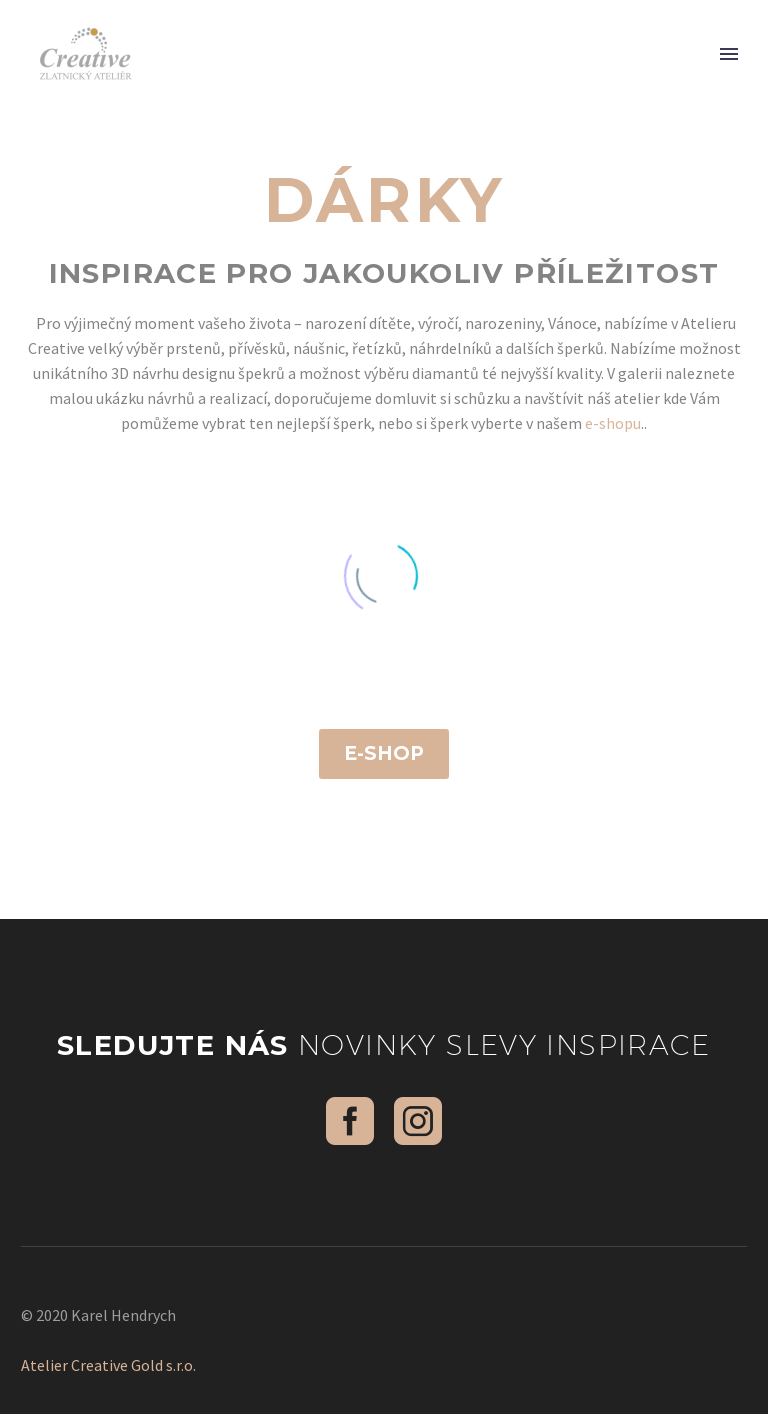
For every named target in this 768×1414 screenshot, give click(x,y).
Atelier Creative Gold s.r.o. (108, 1365)
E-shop (384, 753)
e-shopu (613, 423)
